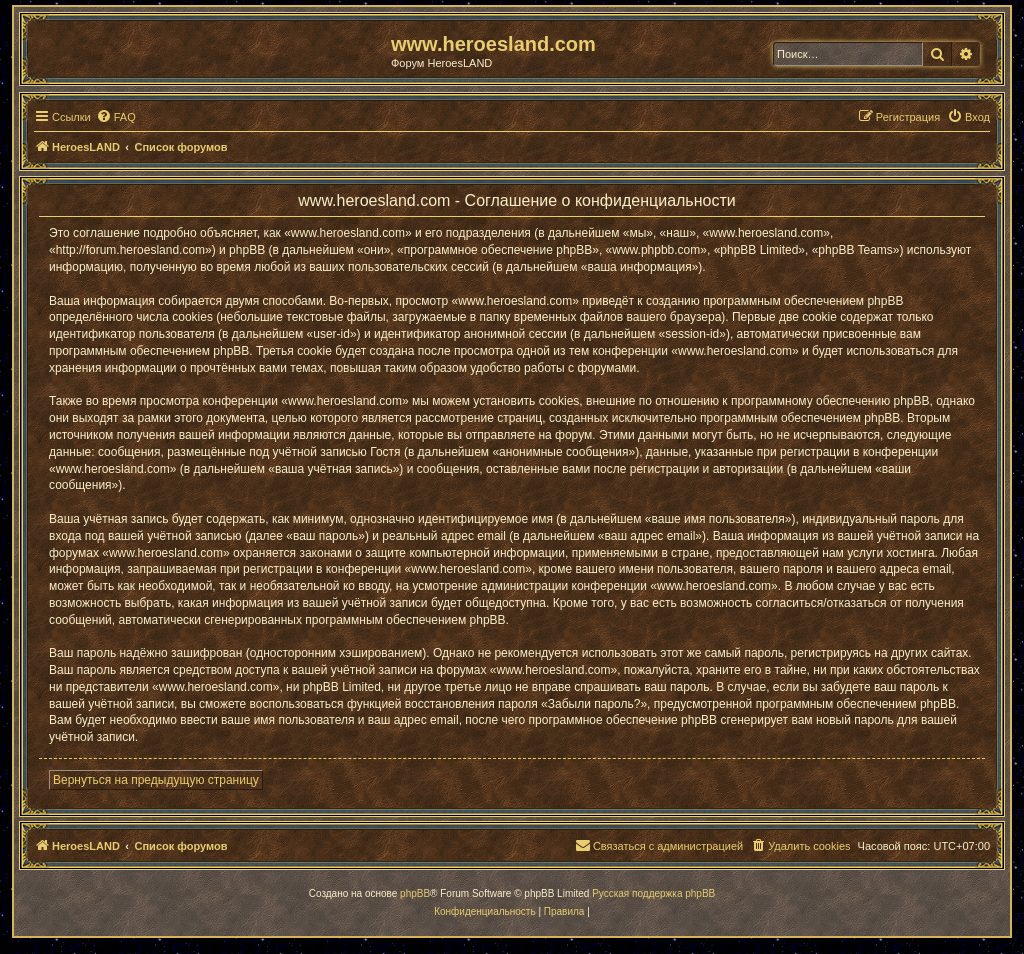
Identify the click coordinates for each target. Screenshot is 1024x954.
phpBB (415, 893)
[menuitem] (116, 117)
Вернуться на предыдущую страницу (156, 780)
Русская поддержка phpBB (653, 893)
